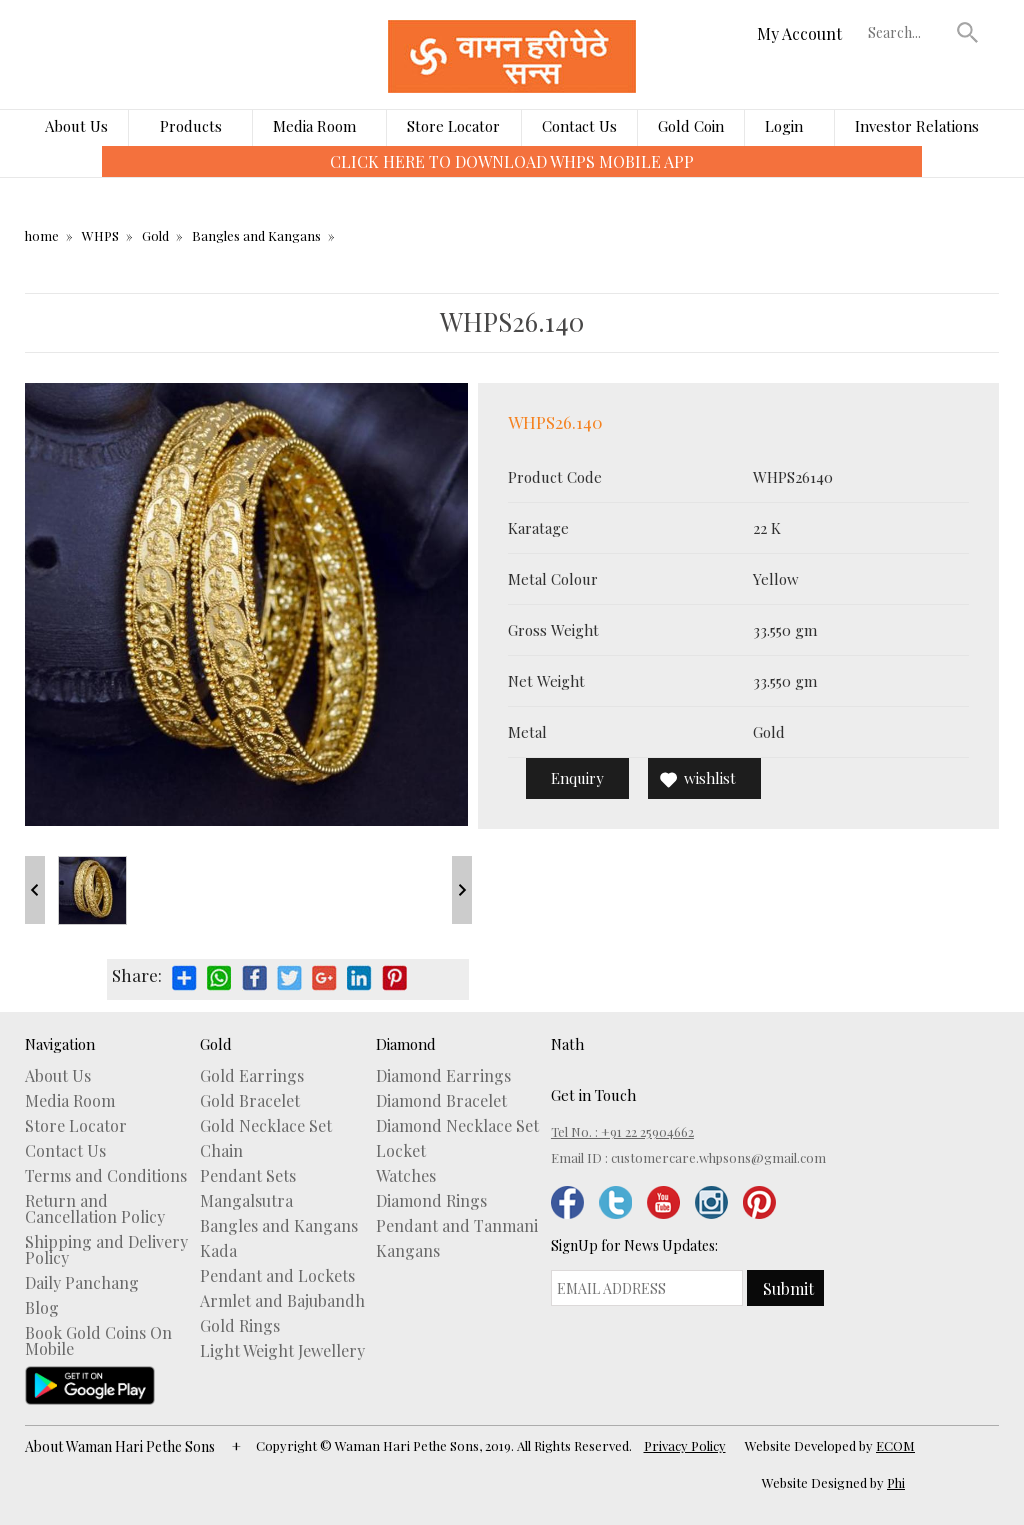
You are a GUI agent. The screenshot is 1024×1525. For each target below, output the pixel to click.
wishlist (710, 778)
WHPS (100, 235)
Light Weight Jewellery (282, 1351)
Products (191, 126)
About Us (76, 126)
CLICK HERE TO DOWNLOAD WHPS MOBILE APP (512, 161)
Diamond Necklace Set (457, 1126)
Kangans (408, 1251)
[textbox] (908, 32)
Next (462, 890)
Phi (896, 1482)
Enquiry (577, 778)
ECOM (895, 1445)
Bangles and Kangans (256, 235)
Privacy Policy (685, 1445)
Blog (42, 1308)
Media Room (314, 126)
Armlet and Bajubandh (282, 1301)
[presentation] (87, 176)
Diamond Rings (431, 1201)
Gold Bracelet (250, 1101)
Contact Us (579, 126)
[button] (968, 32)
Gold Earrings (252, 1076)
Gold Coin (691, 126)
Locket (401, 1151)
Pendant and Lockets (277, 1276)
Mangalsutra (246, 1201)
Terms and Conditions (106, 1176)
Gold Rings (240, 1326)
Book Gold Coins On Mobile (98, 1341)
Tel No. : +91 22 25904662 (622, 1131)
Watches (406, 1176)
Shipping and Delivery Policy (106, 1250)
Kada (218, 1251)
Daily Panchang (82, 1283)
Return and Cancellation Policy (95, 1209)
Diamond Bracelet (441, 1101)
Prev (35, 890)
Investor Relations (917, 126)
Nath (567, 1044)
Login (784, 126)
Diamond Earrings (443, 1076)
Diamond (406, 1044)
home (42, 235)
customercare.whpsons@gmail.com (718, 1157)
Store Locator (453, 126)
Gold (155, 235)
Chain (221, 1151)
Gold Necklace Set (266, 1126)
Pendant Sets (248, 1176)
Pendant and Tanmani (457, 1226)
